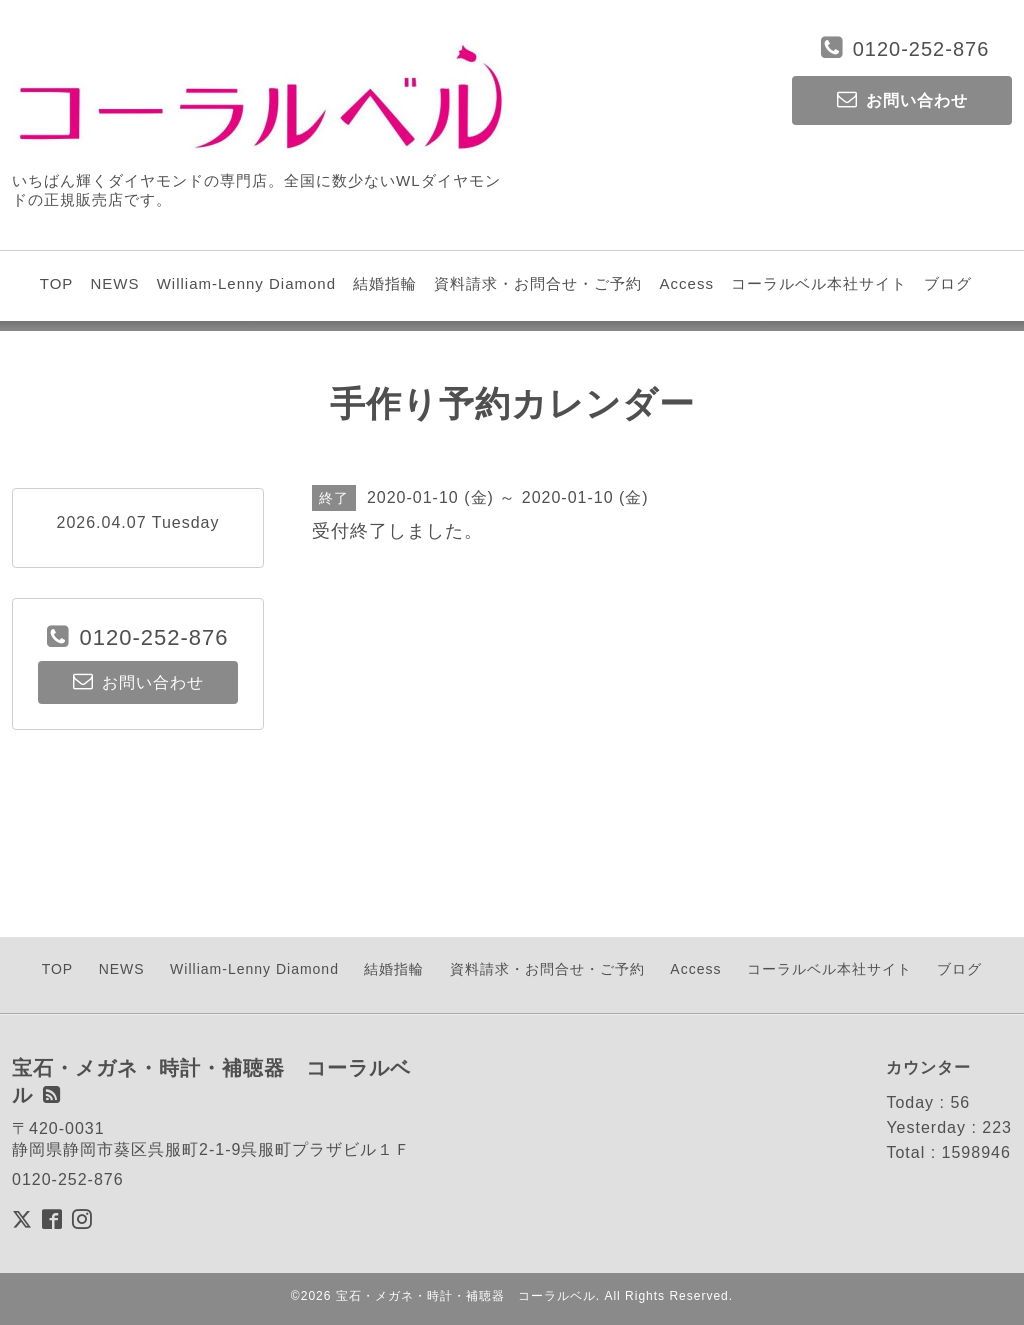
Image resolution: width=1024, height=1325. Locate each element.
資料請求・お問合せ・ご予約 (538, 283)
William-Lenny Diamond (246, 283)
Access (687, 283)
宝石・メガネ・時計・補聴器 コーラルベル (466, 1296)
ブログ (948, 283)
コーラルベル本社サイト (819, 283)
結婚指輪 (385, 283)
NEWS (114, 283)
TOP (57, 283)
